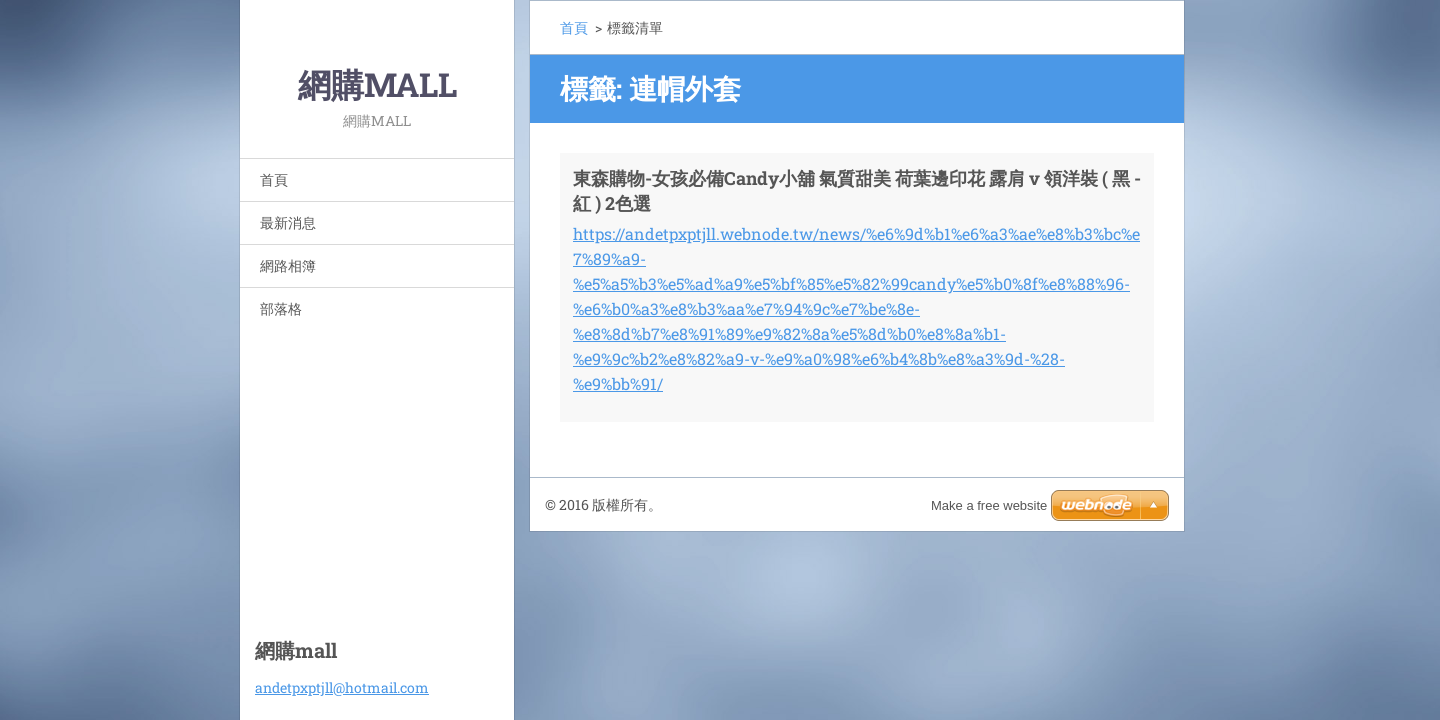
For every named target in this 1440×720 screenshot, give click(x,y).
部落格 (281, 308)
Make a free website (989, 505)
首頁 (274, 179)
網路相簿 (288, 265)
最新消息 (288, 222)
